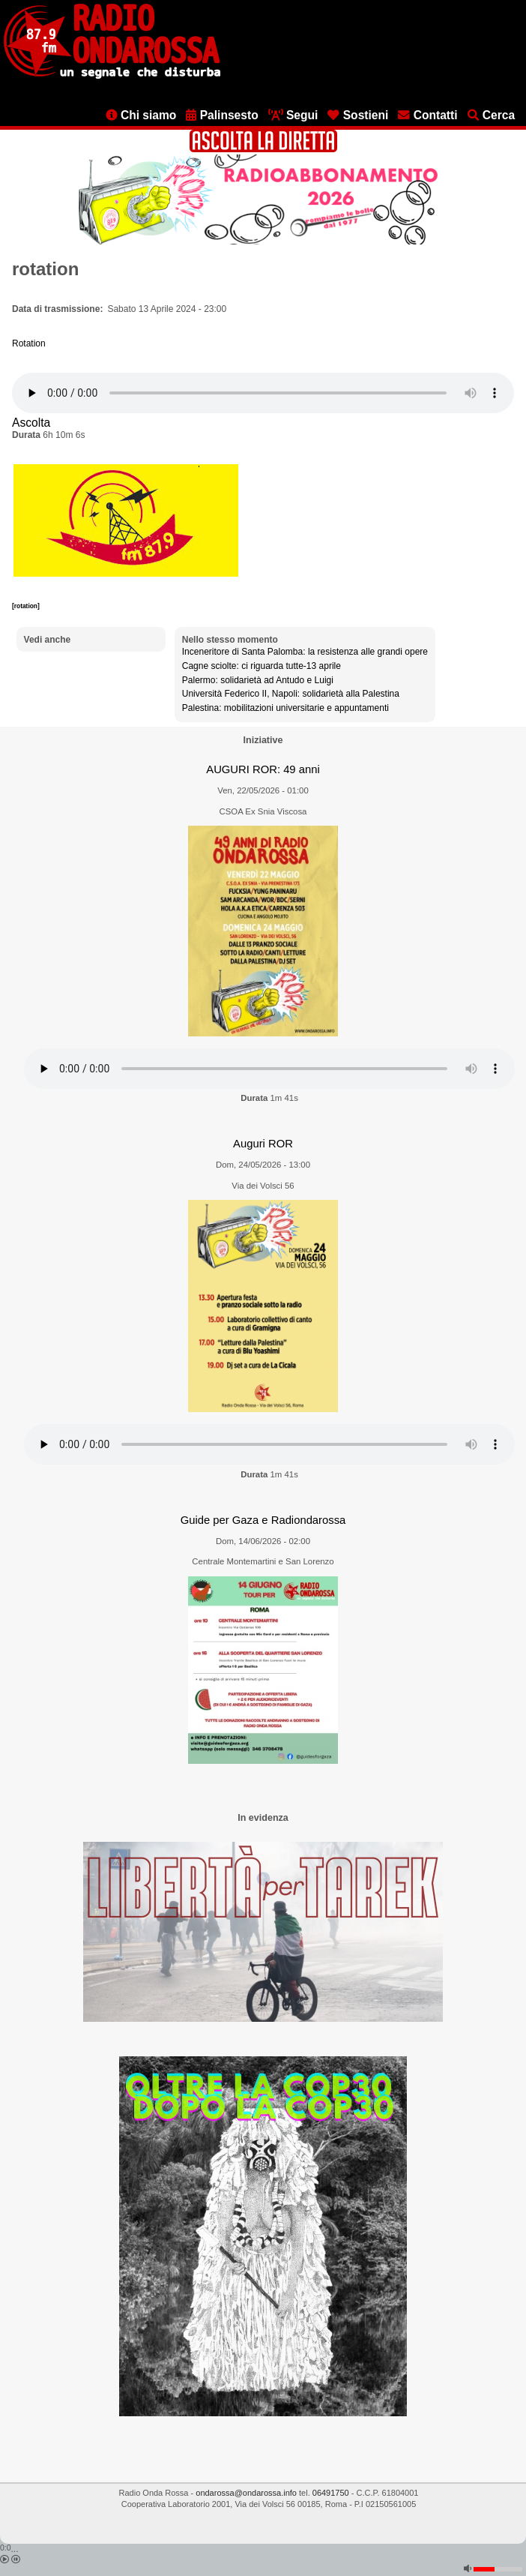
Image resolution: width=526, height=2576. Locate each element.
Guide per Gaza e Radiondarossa (263, 1520)
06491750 (330, 2492)
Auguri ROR (263, 1144)
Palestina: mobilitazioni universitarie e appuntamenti (285, 708)
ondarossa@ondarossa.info (246, 2492)
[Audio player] (263, 393)
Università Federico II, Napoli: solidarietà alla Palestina (290, 693)
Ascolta (31, 422)
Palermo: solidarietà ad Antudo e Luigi (257, 680)
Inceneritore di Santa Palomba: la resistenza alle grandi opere (305, 651)
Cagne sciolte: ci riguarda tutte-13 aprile (261, 666)
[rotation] (26, 606)
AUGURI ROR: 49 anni (262, 769)
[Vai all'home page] (112, 75)
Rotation (29, 343)
